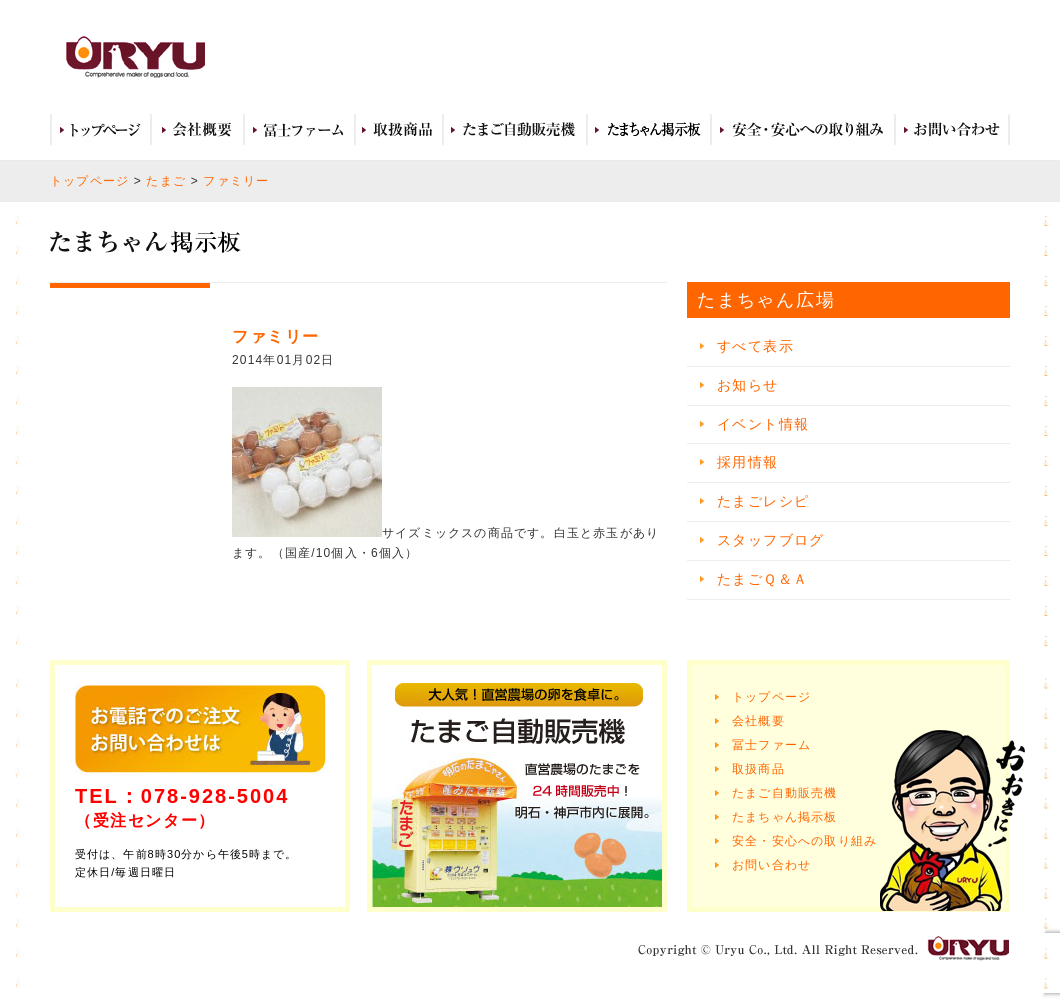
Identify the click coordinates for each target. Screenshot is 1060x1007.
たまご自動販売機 (515, 130)
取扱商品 (399, 130)
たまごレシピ (763, 501)
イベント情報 (763, 424)
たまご (166, 181)
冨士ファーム (299, 130)
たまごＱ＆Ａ (762, 579)
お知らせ (748, 385)
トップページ (100, 130)
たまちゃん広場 (649, 130)
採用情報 (748, 462)
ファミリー (236, 181)
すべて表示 (755, 346)
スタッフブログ (771, 540)
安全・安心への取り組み (803, 130)
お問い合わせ (952, 130)
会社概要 (197, 130)
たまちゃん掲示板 (785, 817)
